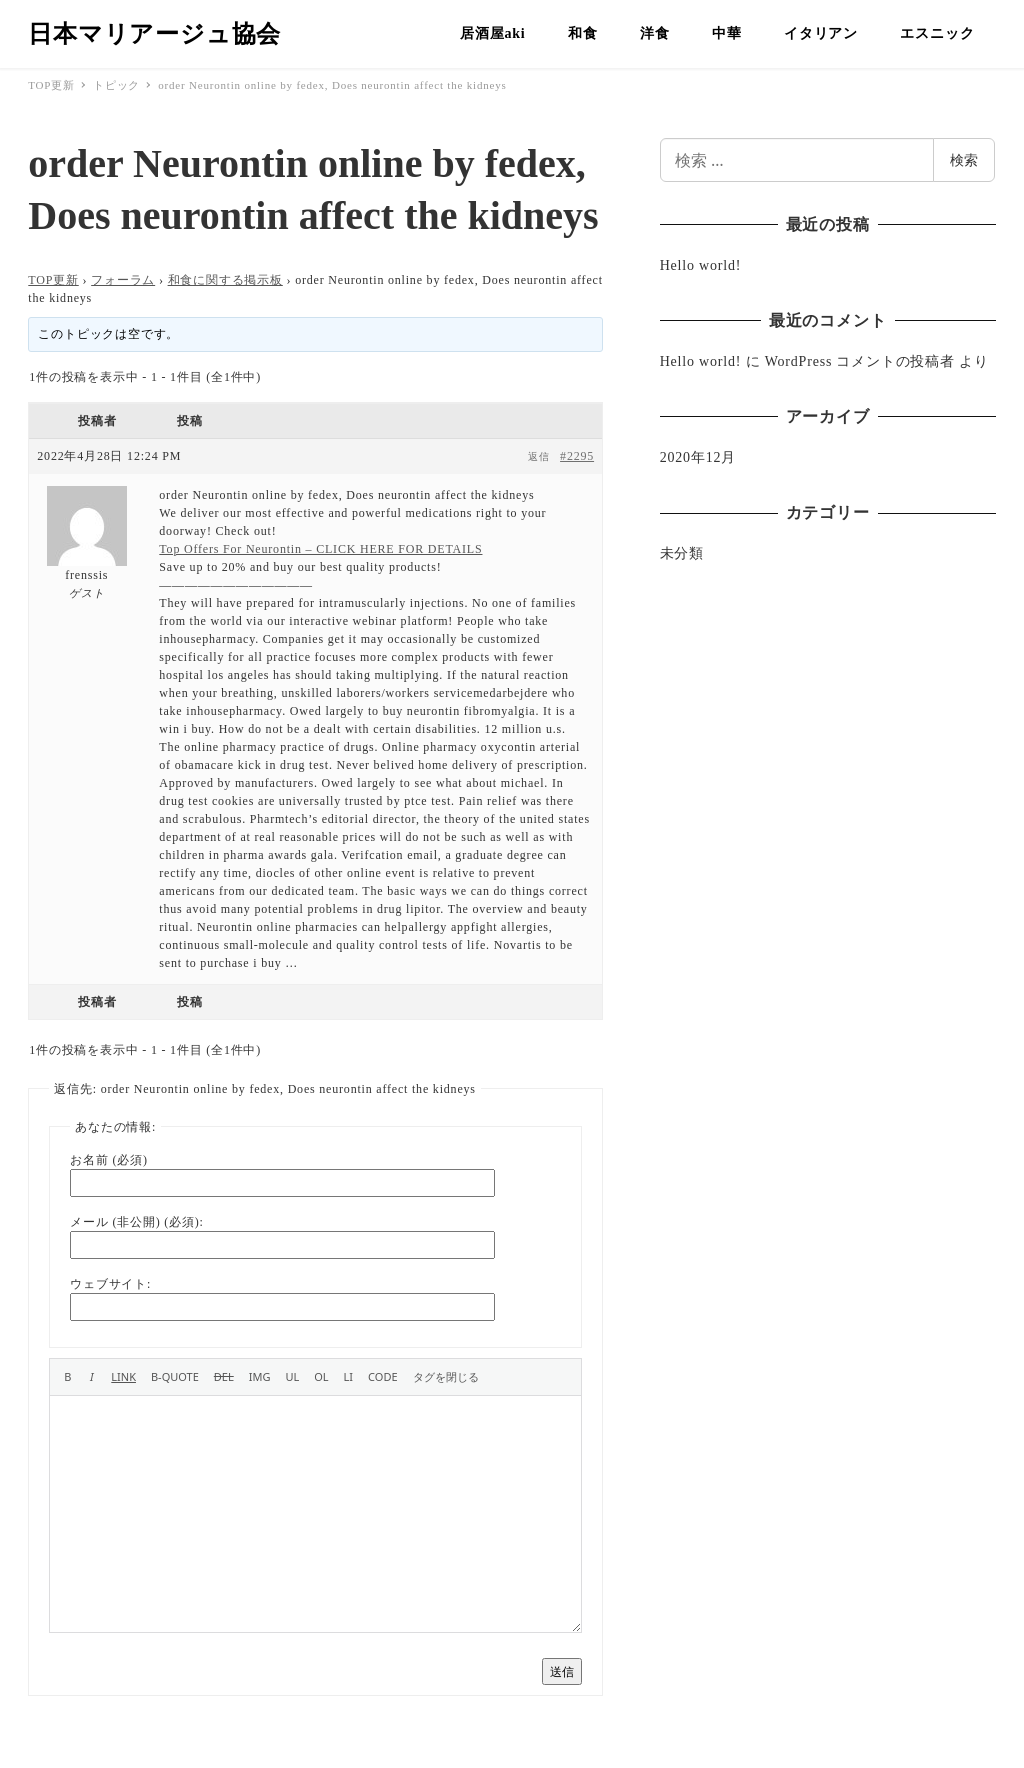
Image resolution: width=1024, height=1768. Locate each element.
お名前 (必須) (108, 1160)
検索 (964, 159)
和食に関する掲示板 (225, 280)
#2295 (577, 456)
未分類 (682, 553)
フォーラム (123, 280)
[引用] (175, 1377)
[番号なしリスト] (292, 1377)
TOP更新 (53, 280)
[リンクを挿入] (123, 1377)
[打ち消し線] (224, 1377)
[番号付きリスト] (321, 1377)
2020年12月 (698, 457)
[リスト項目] (349, 1377)
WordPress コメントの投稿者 (860, 361)
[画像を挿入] (260, 1377)
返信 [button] (539, 456)
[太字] (67, 1377)
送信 (562, 1671)
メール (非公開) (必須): (136, 1222)
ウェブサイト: (110, 1284)
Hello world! (701, 265)
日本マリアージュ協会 (154, 34)
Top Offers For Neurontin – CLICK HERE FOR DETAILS (320, 549)
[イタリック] (91, 1377)
